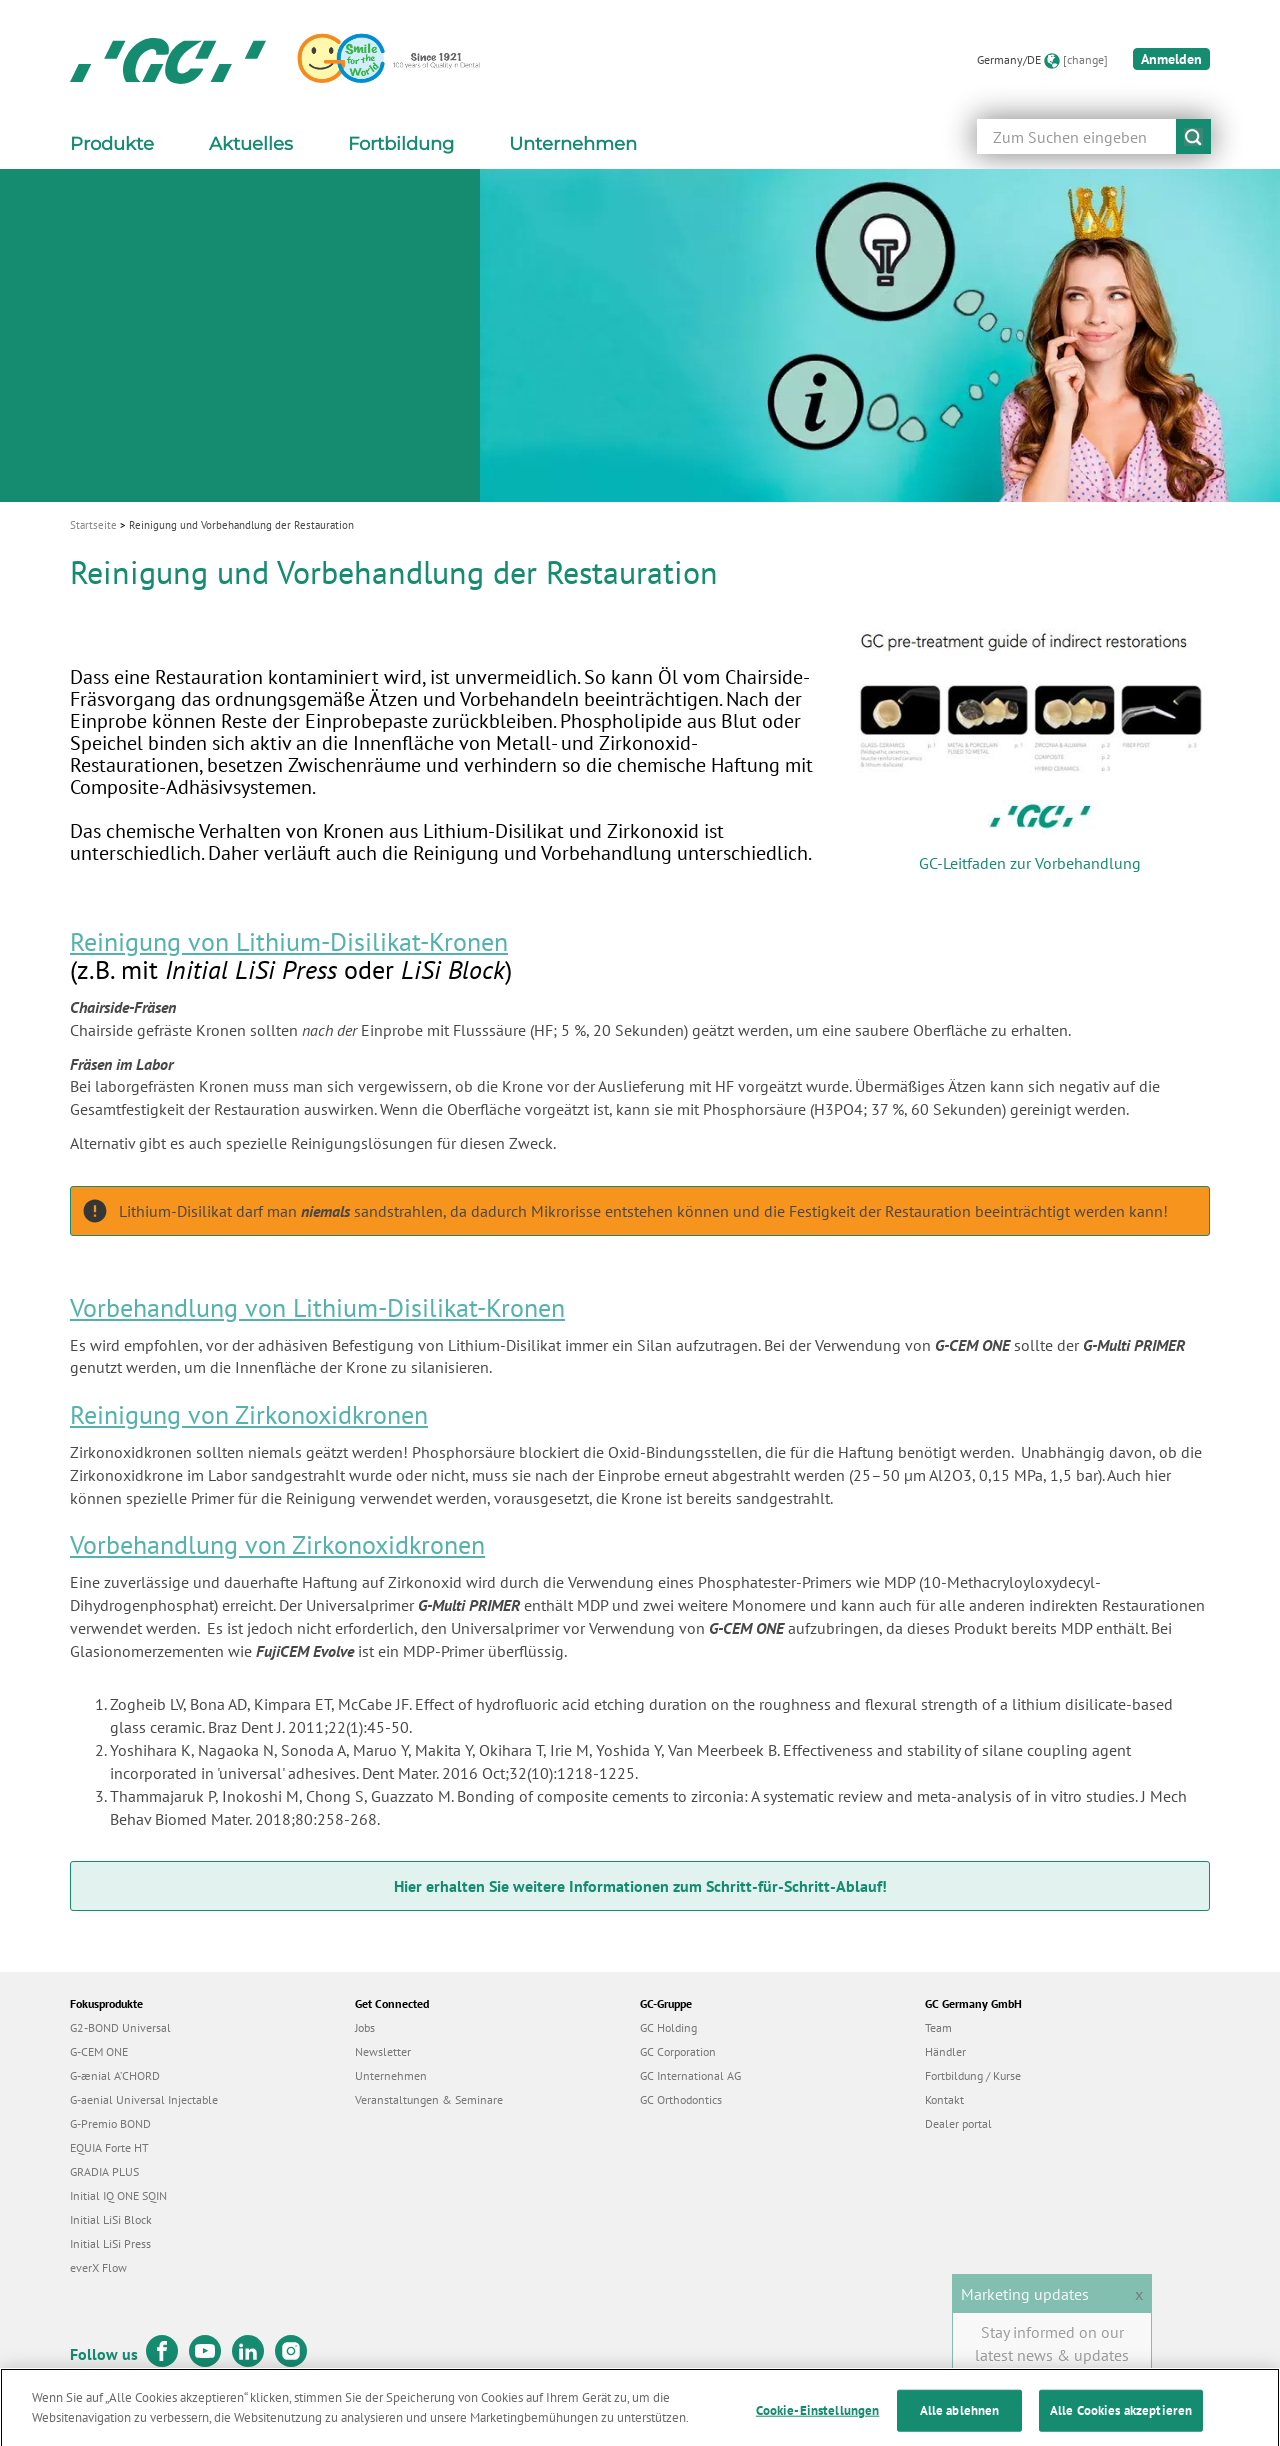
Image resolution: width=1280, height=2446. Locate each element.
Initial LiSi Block (111, 2219)
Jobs (365, 2027)
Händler (945, 2051)
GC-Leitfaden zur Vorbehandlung (1030, 863)
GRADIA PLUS (104, 2171)
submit (1193, 136)
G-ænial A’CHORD (115, 2075)
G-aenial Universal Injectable (144, 2099)
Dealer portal (958, 2123)
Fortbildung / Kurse (973, 2075)
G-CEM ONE (99, 2051)
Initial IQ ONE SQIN (118, 2195)
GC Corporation (678, 2051)
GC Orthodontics (681, 2099)
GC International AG (690, 2075)
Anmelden (1171, 59)
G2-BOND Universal (120, 2027)
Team (938, 2027)
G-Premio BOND (110, 2123)
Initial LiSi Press (110, 2243)
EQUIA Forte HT (109, 2147)
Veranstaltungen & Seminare (429, 2099)
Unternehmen (391, 2075)
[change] (1085, 59)
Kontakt (944, 2099)
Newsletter (383, 2051)
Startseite (93, 525)
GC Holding (668, 2027)
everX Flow (98, 2267)
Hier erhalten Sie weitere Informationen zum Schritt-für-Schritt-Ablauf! (640, 1886)
